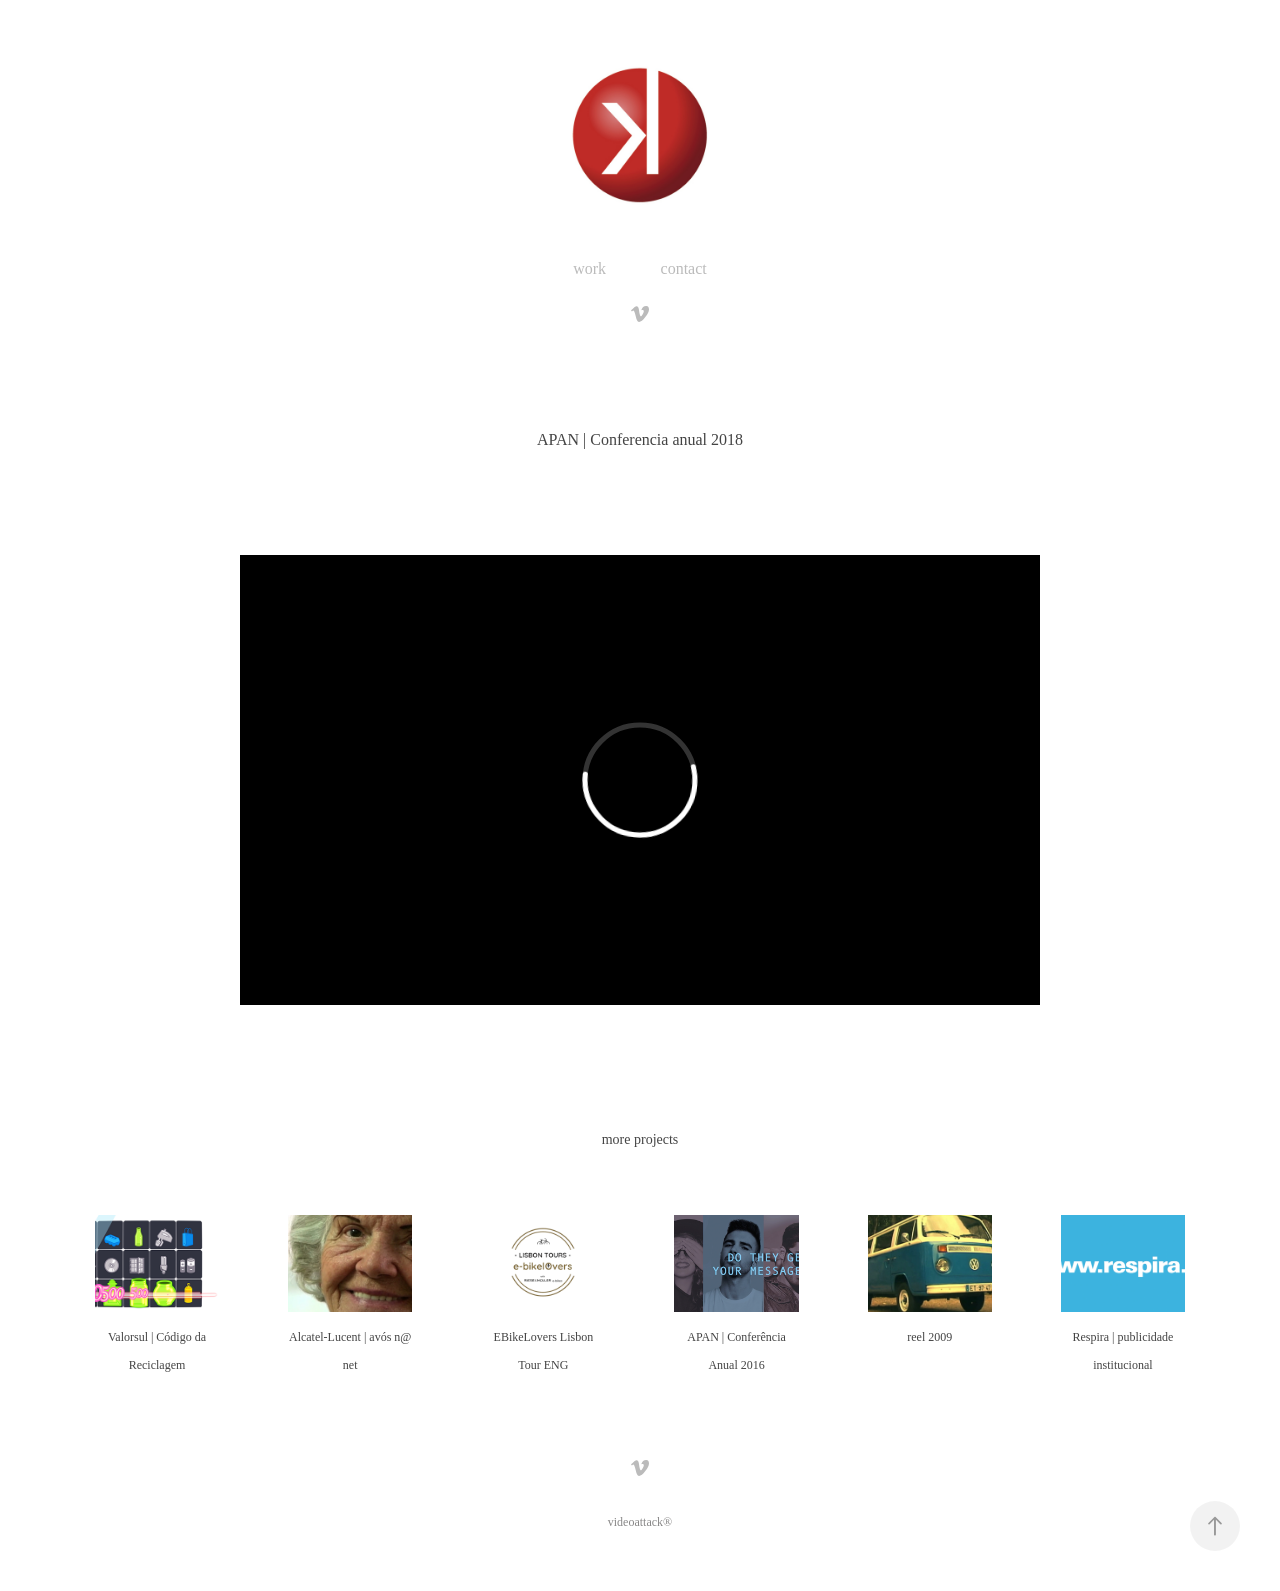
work (589, 268)
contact (684, 268)
